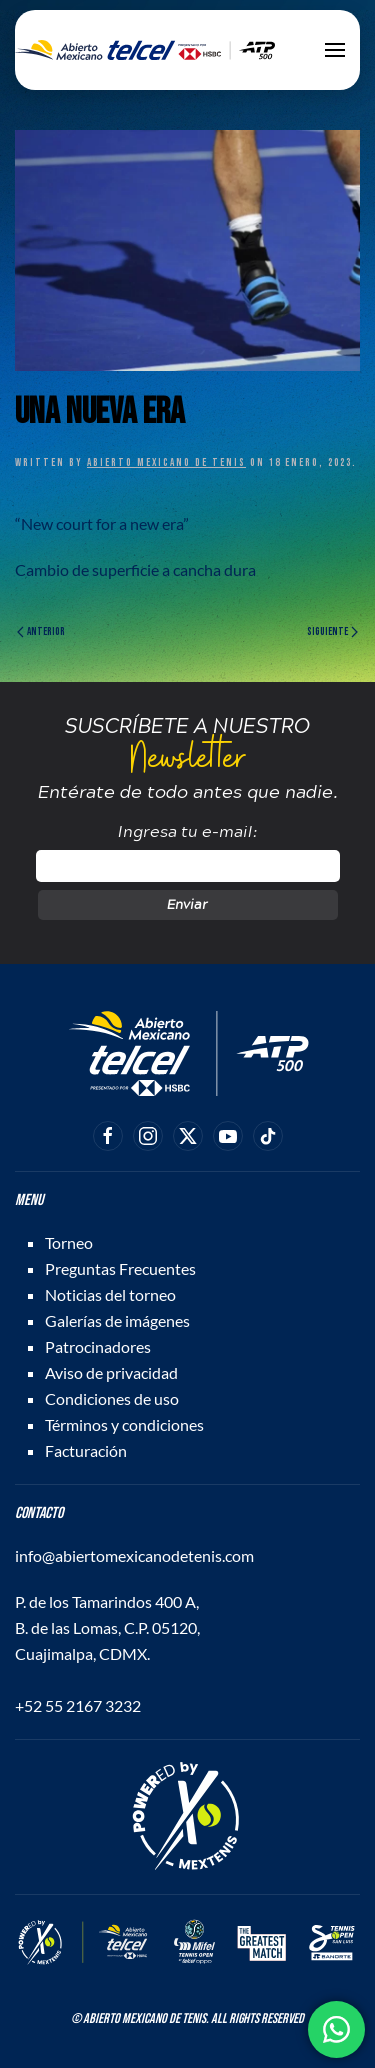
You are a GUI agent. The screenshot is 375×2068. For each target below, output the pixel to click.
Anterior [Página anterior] (41, 631)
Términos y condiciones (124, 1424)
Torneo (69, 1242)
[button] (335, 50)
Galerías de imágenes (117, 1320)
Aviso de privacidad (111, 1372)
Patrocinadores (98, 1346)
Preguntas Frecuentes (120, 1268)
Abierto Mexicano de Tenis (166, 462)
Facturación (86, 1450)
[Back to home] (145, 50)
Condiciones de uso (112, 1398)
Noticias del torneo (110, 1294)
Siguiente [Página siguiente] (332, 631)
